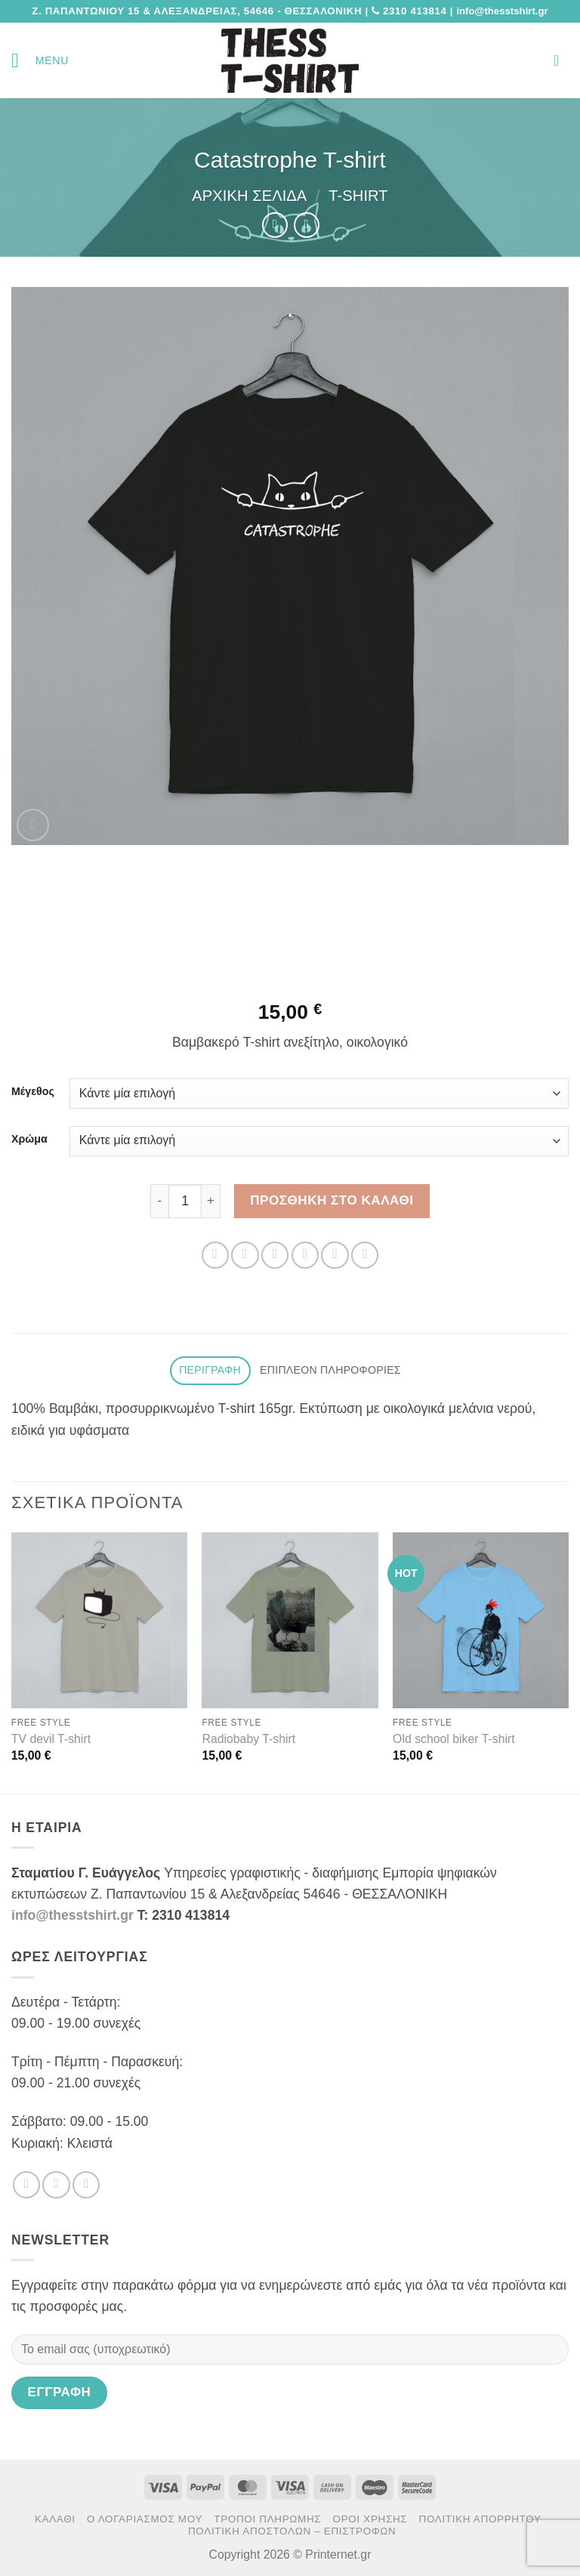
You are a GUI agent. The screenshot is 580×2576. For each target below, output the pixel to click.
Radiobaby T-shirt (248, 1738)
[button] (40, 60)
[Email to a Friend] (305, 1255)
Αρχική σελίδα (249, 195)
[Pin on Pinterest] (334, 1255)
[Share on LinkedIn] (364, 1255)
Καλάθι (55, 2519)
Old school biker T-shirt (454, 1738)
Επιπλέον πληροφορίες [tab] (330, 1370)
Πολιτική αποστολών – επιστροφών (292, 2531)
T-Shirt (358, 195)
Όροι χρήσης (370, 2519)
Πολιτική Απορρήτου (480, 2519)
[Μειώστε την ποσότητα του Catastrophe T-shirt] (159, 1200)
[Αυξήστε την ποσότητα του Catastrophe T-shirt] (211, 1200)
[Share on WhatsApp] (215, 1255)
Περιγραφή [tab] (210, 1370)
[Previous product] (306, 225)
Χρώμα (29, 1139)
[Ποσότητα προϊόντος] (185, 1200)
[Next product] (275, 225)
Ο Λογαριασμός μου (144, 2519)
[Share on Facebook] (244, 1255)
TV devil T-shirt (51, 1738)
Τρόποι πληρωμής (267, 2519)
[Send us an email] (86, 2184)
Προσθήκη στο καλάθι (331, 1200)
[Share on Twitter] (274, 1255)
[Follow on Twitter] (55, 2184)
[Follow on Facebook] (26, 2184)
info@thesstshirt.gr (72, 1915)
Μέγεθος (32, 1091)
